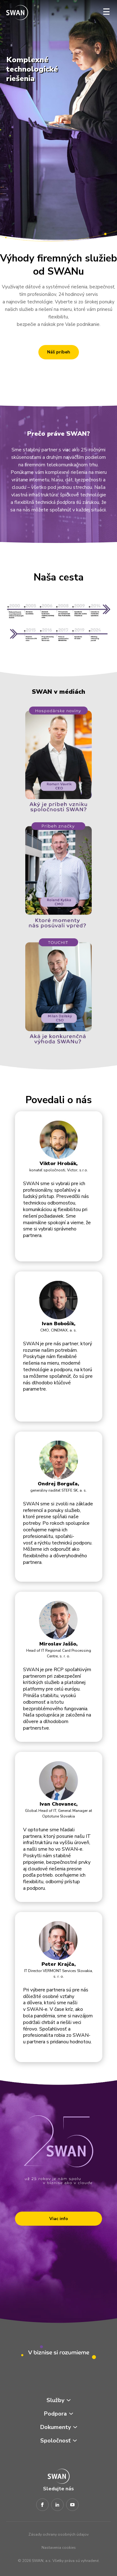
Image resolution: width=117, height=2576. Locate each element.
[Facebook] (42, 2505)
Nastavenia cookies (58, 2547)
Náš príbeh (58, 352)
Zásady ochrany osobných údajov (58, 2534)
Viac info (58, 2219)
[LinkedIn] (57, 2505)
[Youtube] (72, 2505)
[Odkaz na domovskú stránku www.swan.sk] (17, 13)
